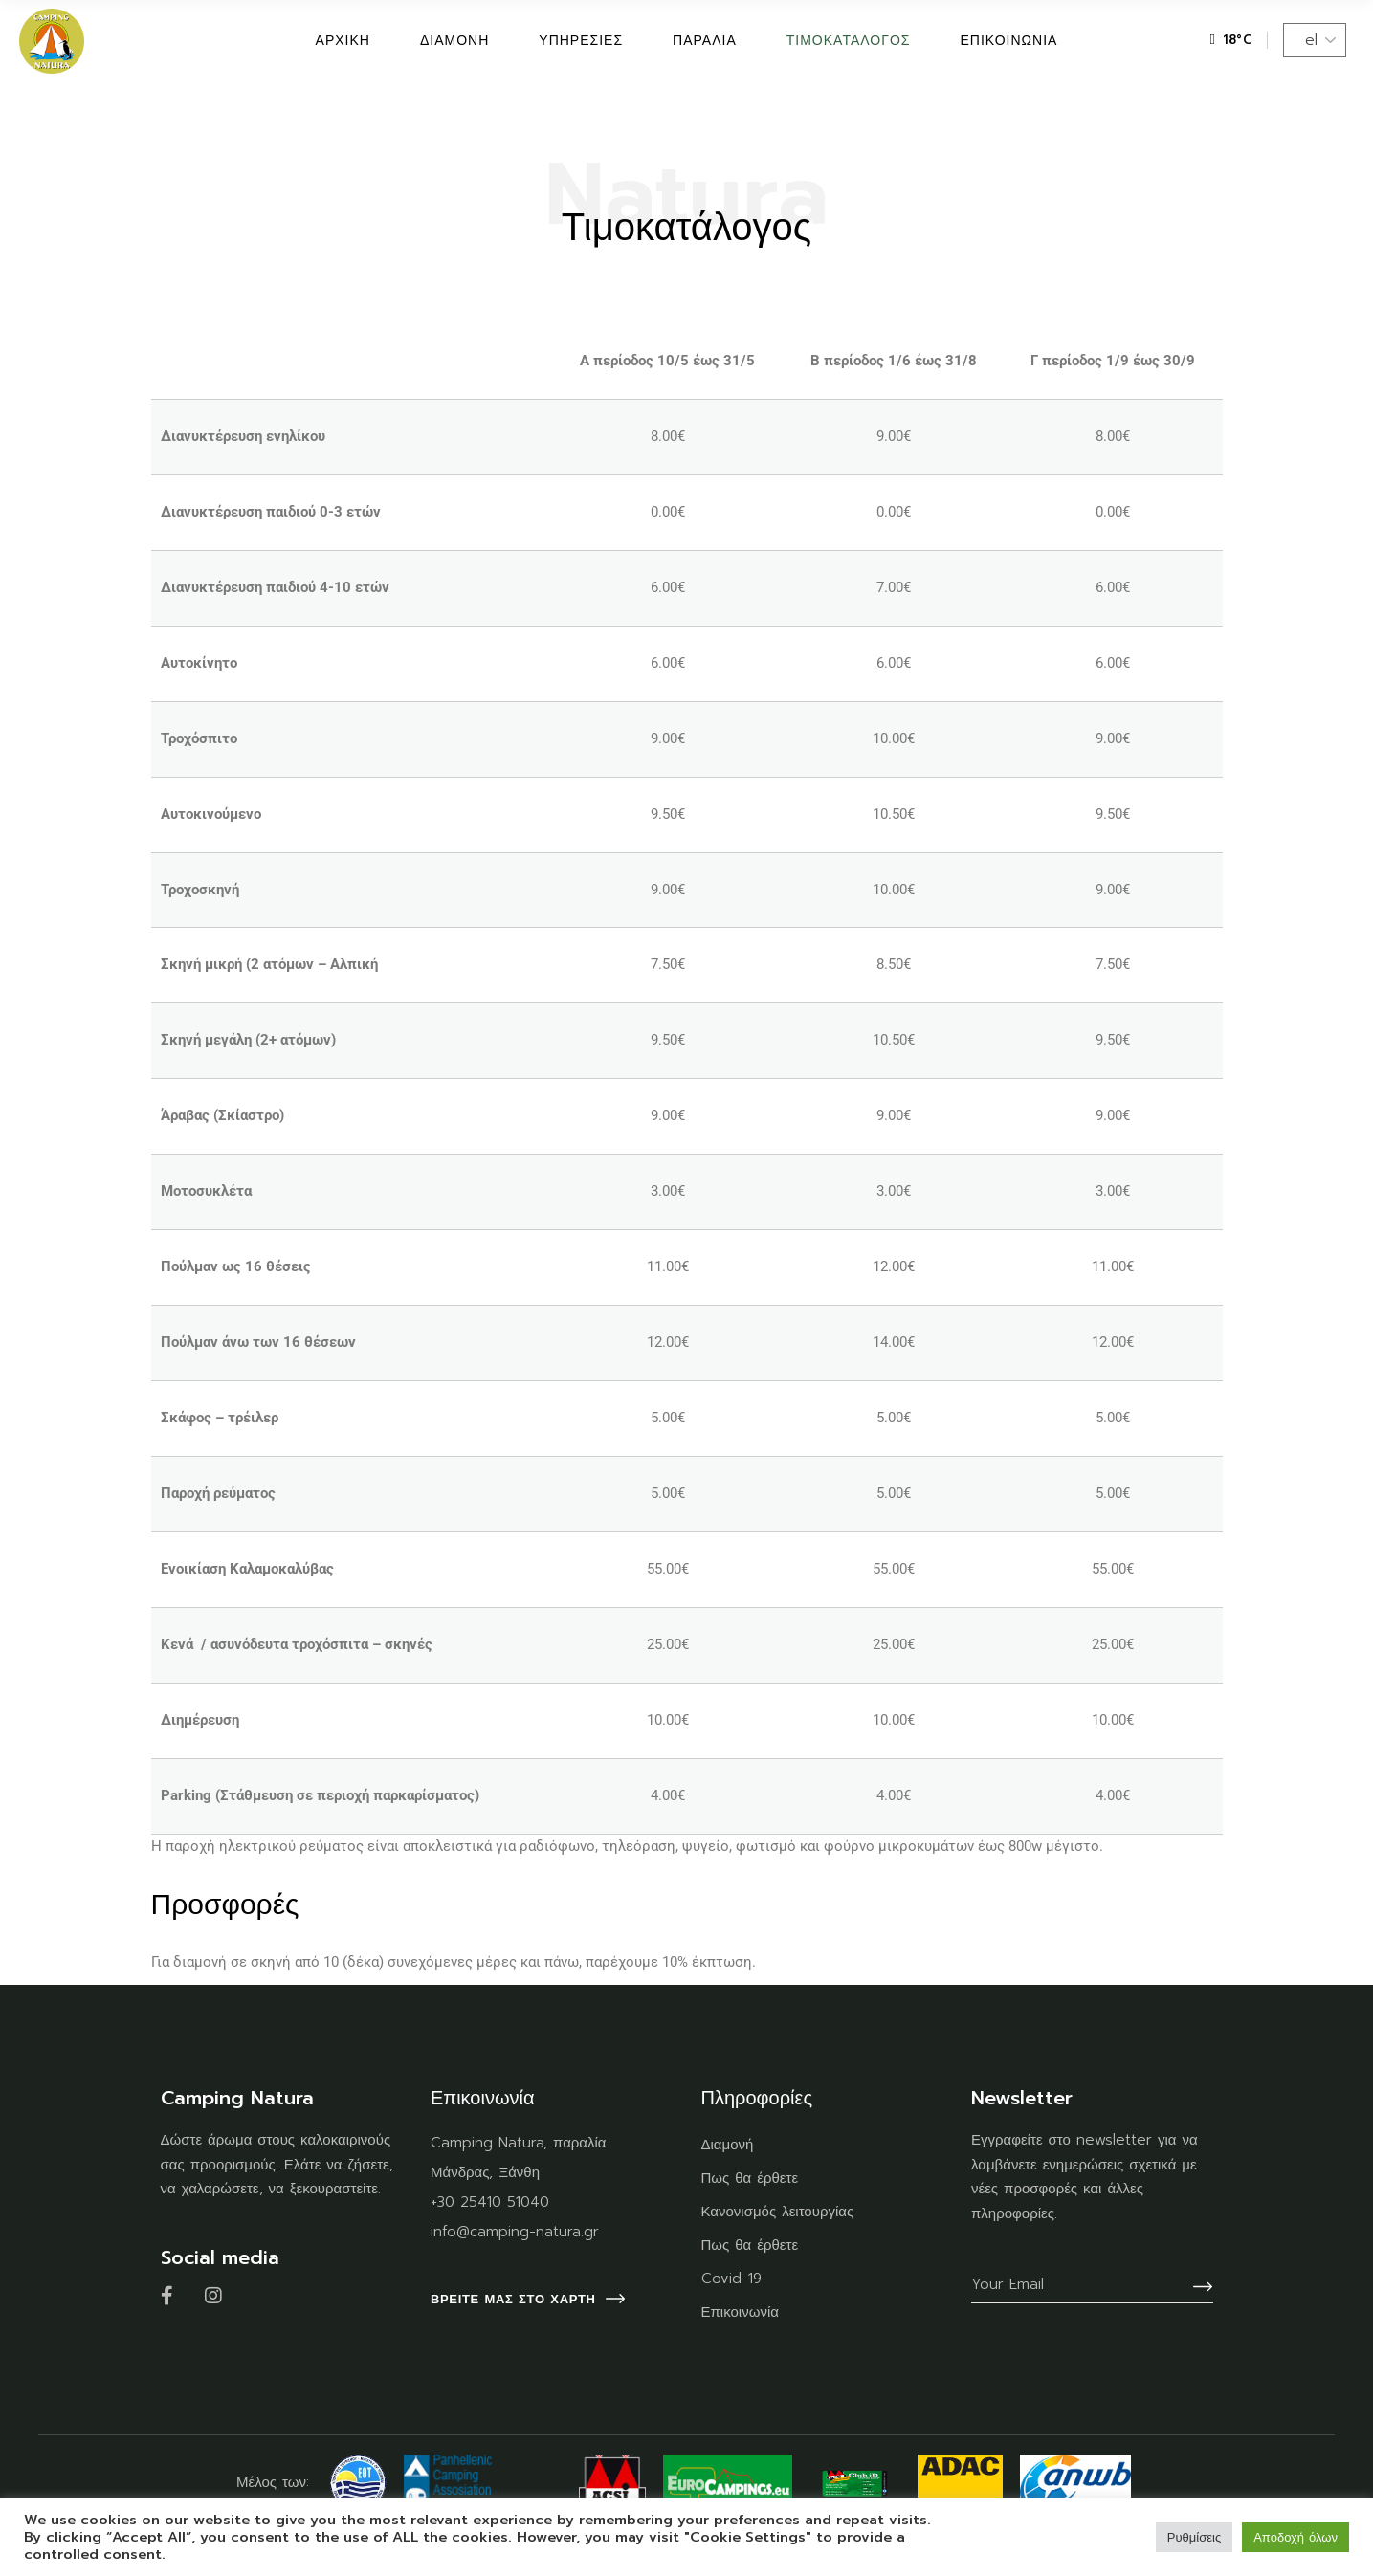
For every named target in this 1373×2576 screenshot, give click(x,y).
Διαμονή (727, 2144)
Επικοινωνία (740, 2312)
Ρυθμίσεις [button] (1194, 2537)
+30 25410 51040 (490, 2202)
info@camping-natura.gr (515, 2231)
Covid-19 (731, 2278)
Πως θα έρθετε (750, 2178)
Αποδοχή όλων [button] (1295, 2537)
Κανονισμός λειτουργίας (777, 2211)
